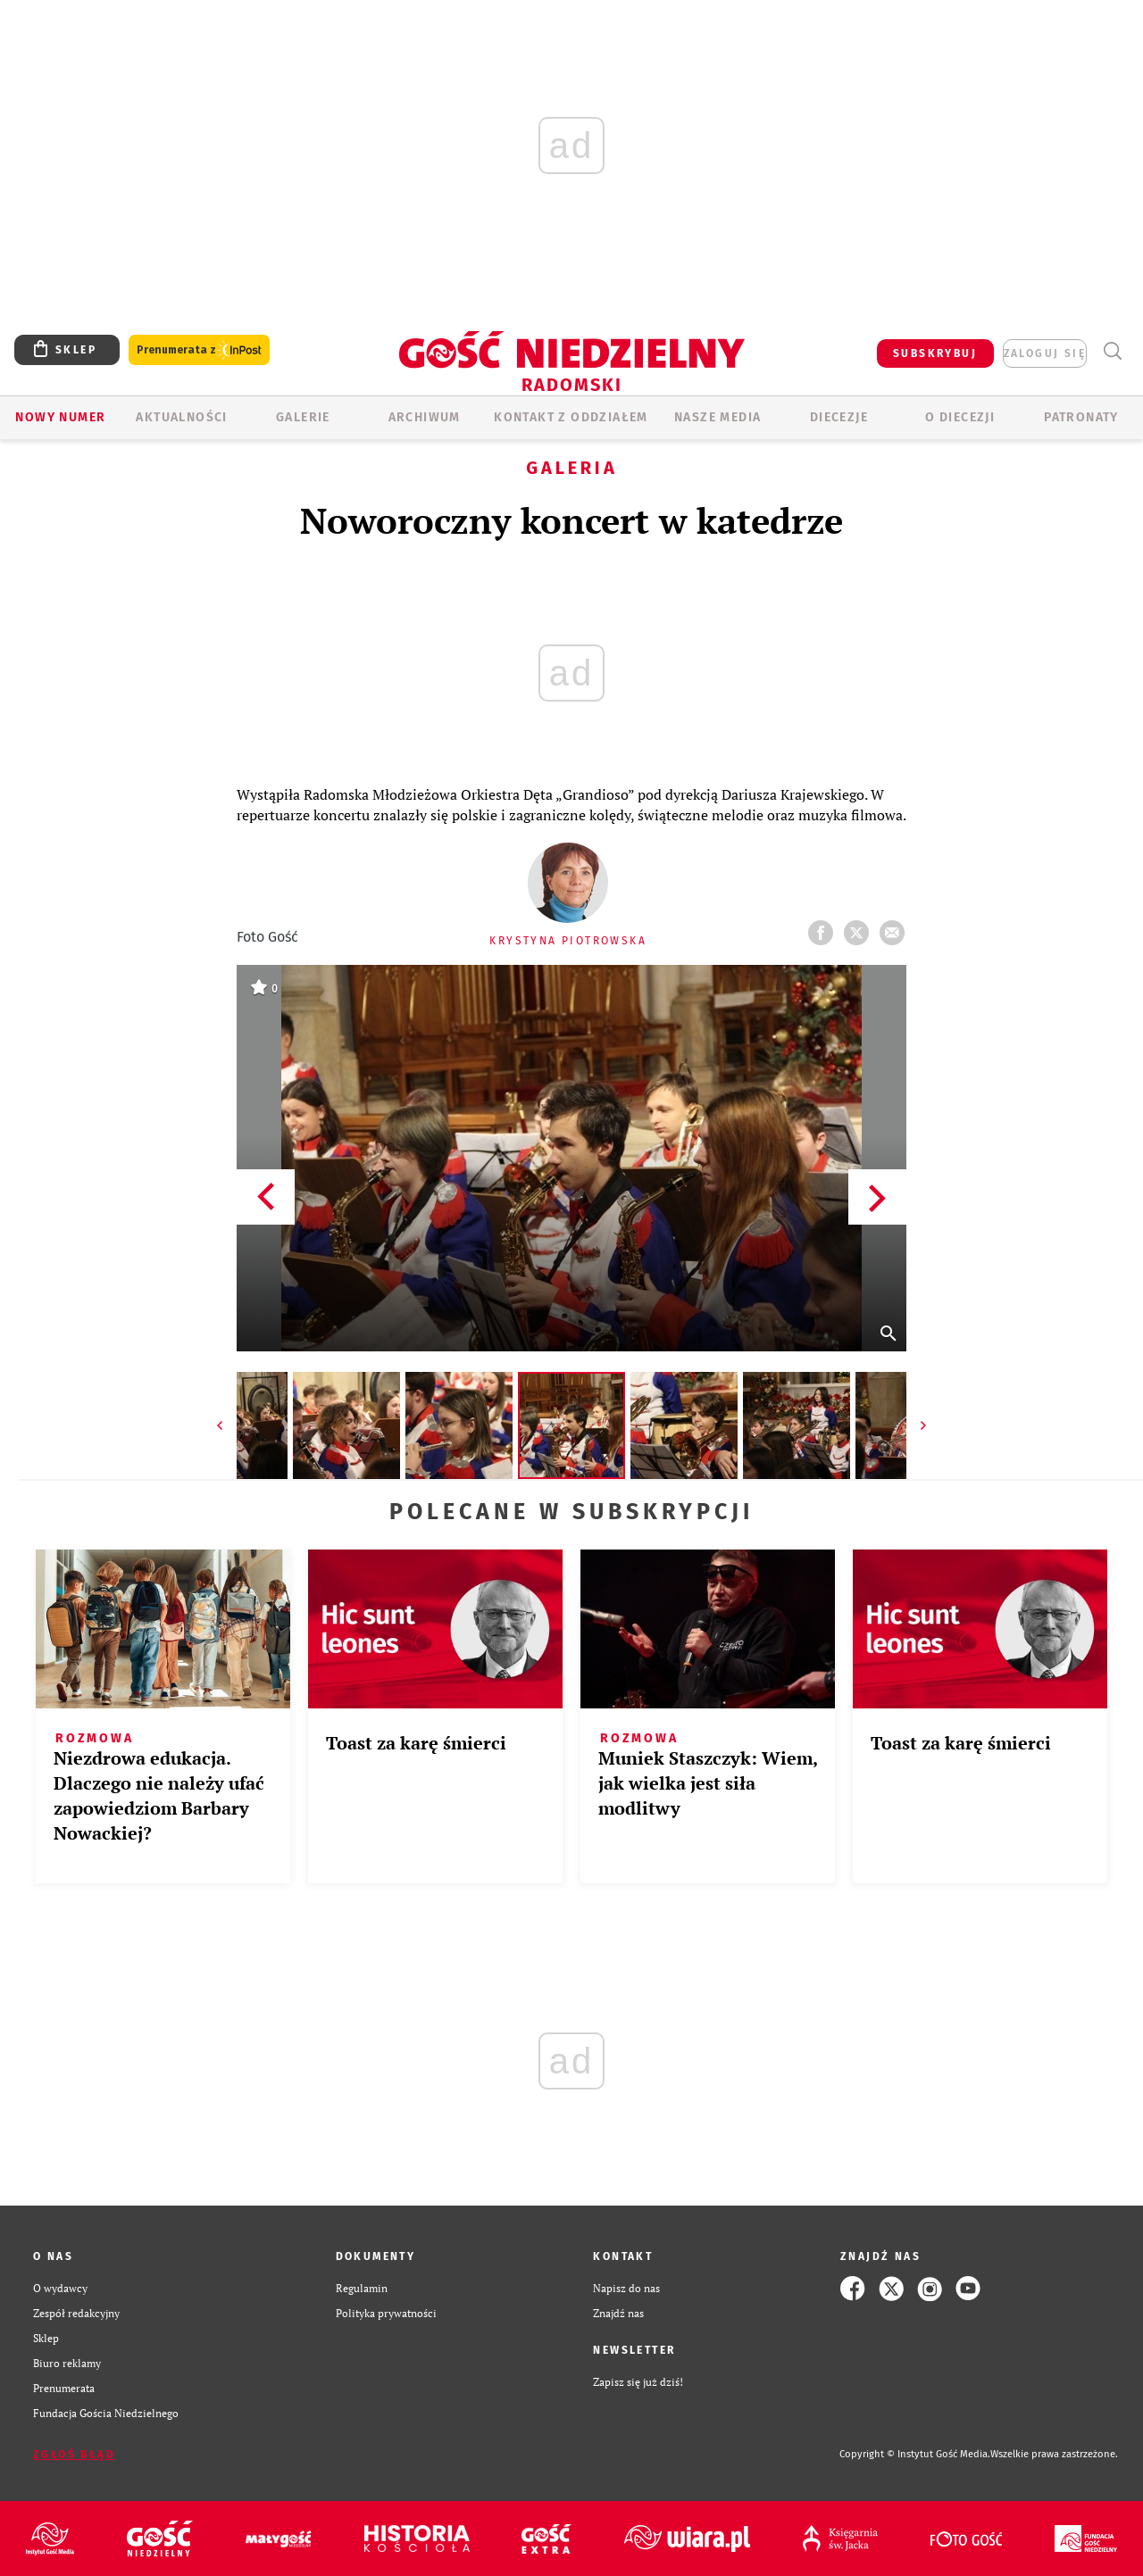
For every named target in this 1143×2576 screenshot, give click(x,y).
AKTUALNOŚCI (181, 417)
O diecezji (960, 417)
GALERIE (303, 417)
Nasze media (717, 417)
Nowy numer (60, 417)
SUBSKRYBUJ (935, 353)
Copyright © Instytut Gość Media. (914, 2454)
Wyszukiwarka (1112, 351)
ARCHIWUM (424, 417)
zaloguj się (1045, 353)
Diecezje (839, 417)
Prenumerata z (199, 350)
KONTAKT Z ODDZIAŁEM (571, 417)
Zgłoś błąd (74, 2454)
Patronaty (1081, 417)
